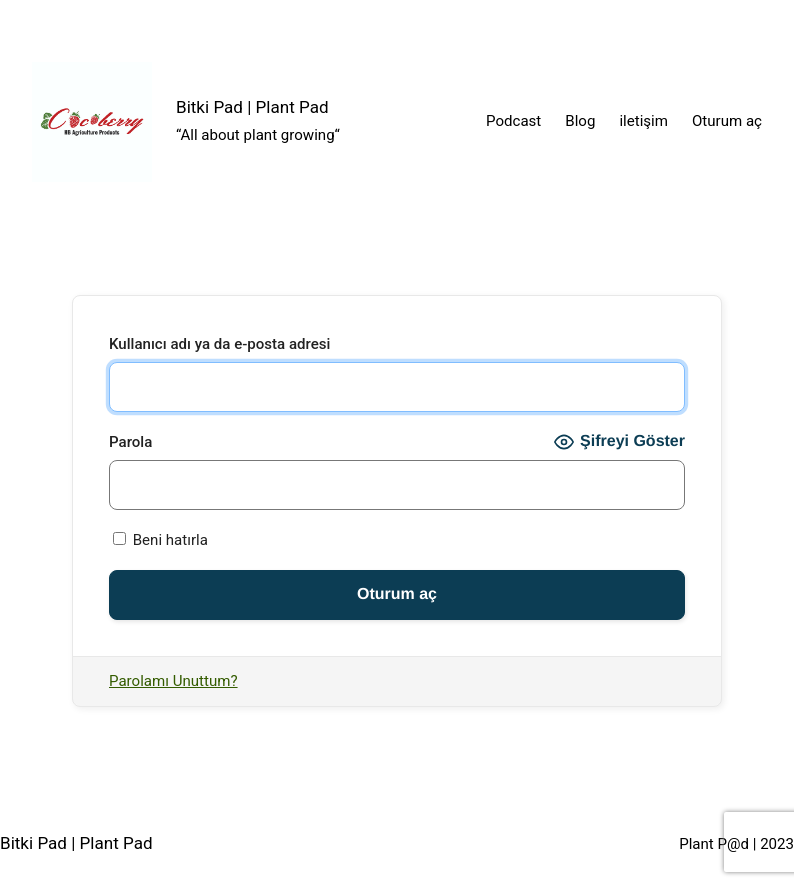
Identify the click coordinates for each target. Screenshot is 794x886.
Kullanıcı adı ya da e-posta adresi (219, 344)
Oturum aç (727, 121)
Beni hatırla (160, 540)
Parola (130, 442)
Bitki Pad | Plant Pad (252, 107)
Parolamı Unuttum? (173, 681)
